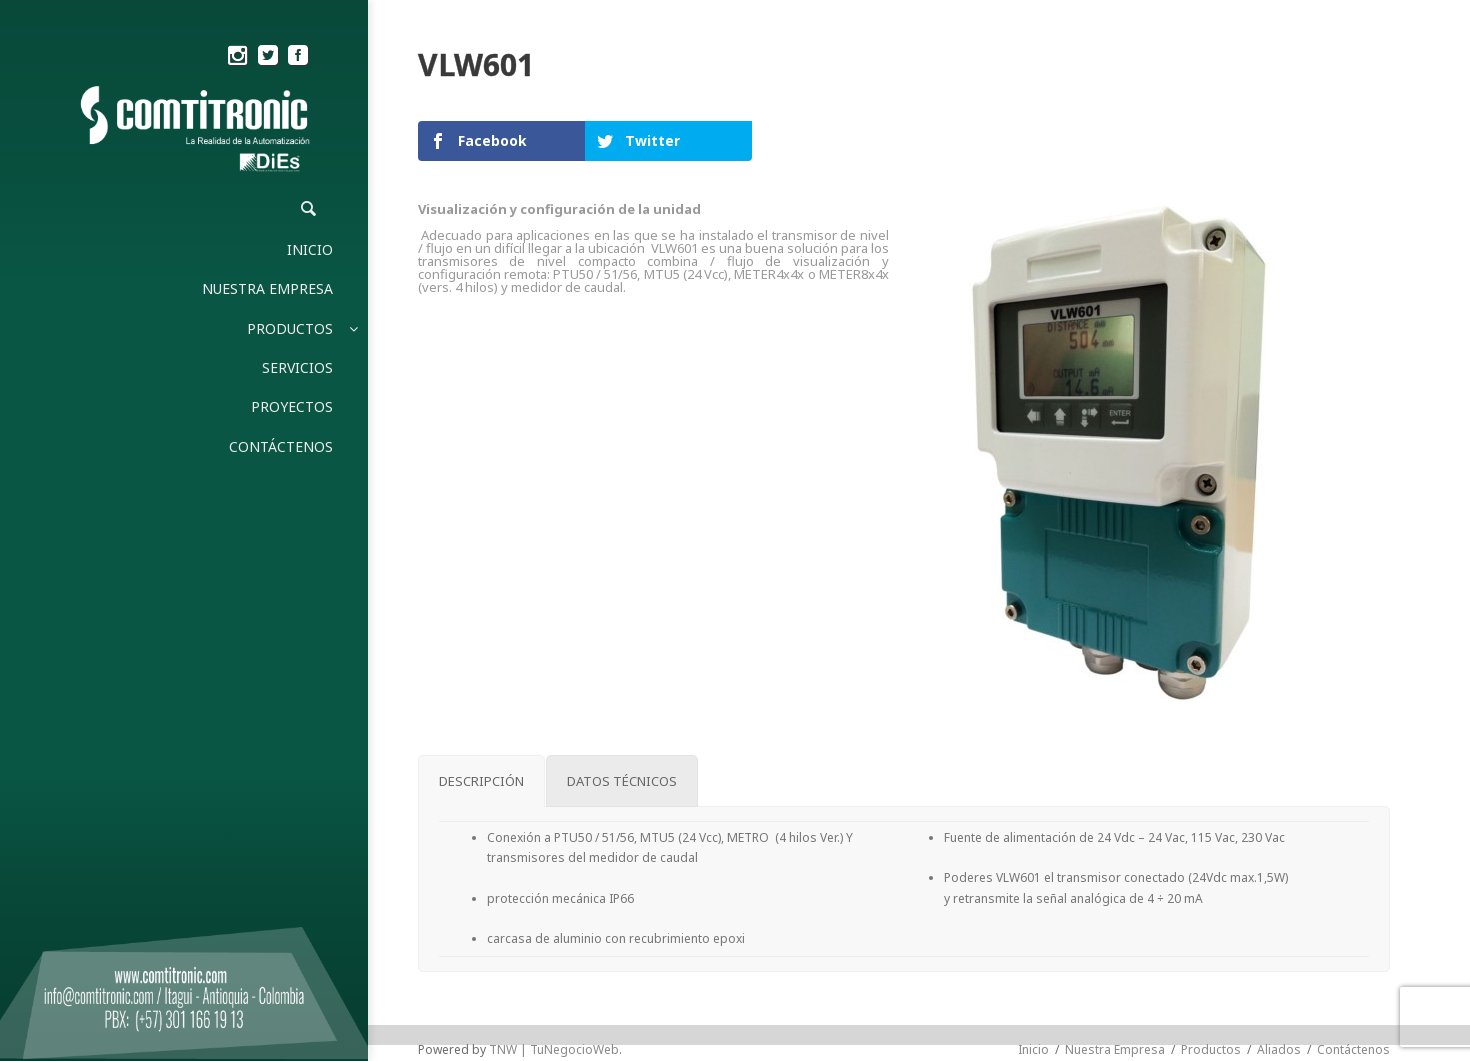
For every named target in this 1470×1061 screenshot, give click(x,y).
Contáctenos (1353, 1049)
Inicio (1033, 1049)
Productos (1211, 1049)
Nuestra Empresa (1115, 1049)
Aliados (1279, 1049)
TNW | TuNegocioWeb (554, 1049)
